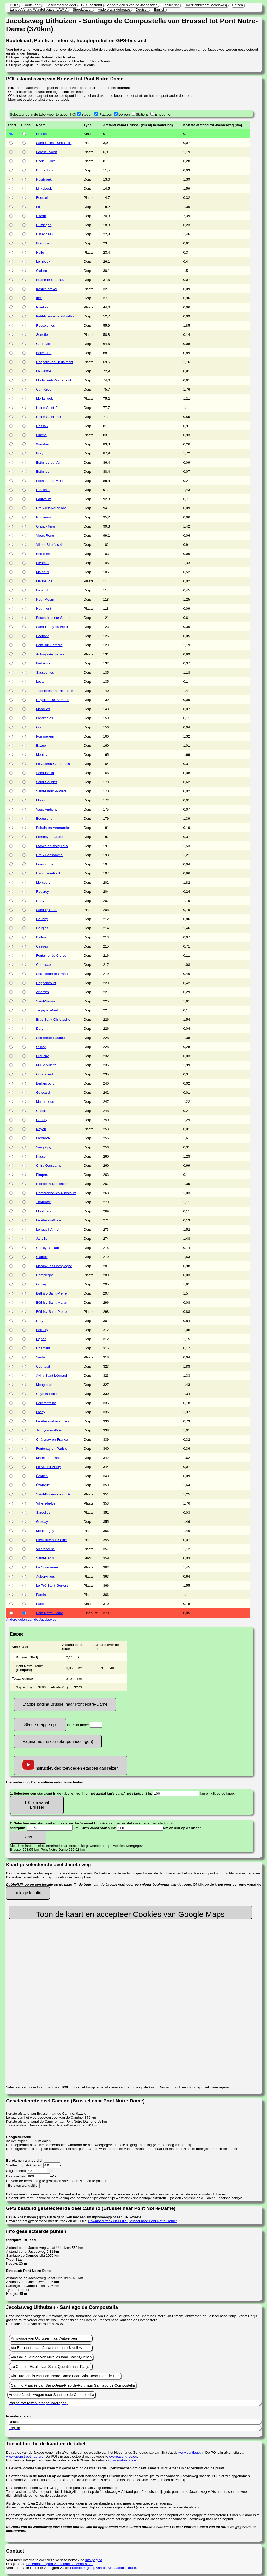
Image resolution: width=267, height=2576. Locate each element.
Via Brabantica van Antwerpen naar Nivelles (46, 2348)
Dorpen (124, 114)
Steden (86, 114)
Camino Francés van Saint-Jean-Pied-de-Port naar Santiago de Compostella (73, 2385)
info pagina (93, 2560)
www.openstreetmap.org (25, 2456)
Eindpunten (163, 114)
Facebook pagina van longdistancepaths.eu (59, 2564)
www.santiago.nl (190, 2452)
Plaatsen (105, 114)
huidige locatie (28, 1893)
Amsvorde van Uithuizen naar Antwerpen (44, 2338)
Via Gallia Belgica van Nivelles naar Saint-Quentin (51, 2357)
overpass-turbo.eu (123, 2456)
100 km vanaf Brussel (36, 1805)
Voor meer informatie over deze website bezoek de (45, 2560)
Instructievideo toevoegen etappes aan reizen (70, 1765)
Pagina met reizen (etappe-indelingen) (57, 1741)
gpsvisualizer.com (122, 2460)
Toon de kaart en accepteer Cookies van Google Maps (130, 1914)
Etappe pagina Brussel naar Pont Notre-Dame (64, 1704)
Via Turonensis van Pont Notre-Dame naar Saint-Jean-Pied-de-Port (65, 2376)
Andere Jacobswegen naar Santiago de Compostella (51, 2395)
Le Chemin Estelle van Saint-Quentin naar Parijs (50, 2366)
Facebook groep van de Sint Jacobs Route (103, 2568)
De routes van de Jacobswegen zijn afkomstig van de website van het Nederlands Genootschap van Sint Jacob (92, 2452)
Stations (142, 114)
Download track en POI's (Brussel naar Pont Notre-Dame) (132, 2221)
